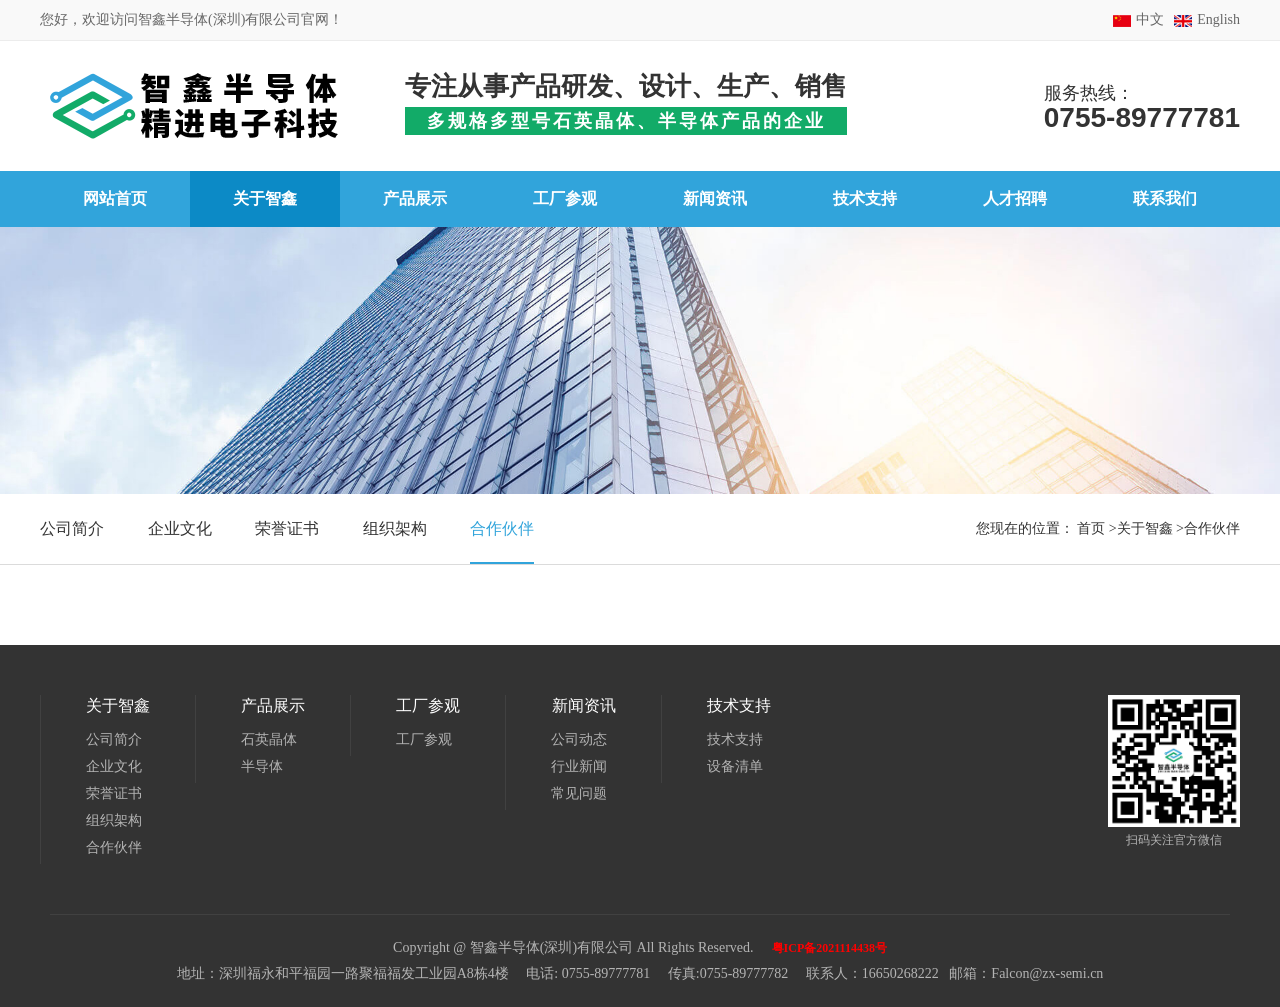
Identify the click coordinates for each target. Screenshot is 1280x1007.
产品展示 (273, 705)
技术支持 (738, 705)
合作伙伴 (502, 528)
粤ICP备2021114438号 (829, 948)
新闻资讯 (583, 705)
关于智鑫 (1145, 528)
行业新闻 (579, 766)
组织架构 (395, 528)
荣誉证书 (287, 528)
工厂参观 (428, 705)
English (1218, 19)
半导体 (262, 766)
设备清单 (734, 766)
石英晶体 (269, 739)
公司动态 (579, 739)
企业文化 (180, 528)
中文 (1150, 19)
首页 (1091, 528)
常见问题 (579, 793)
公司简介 (72, 528)
